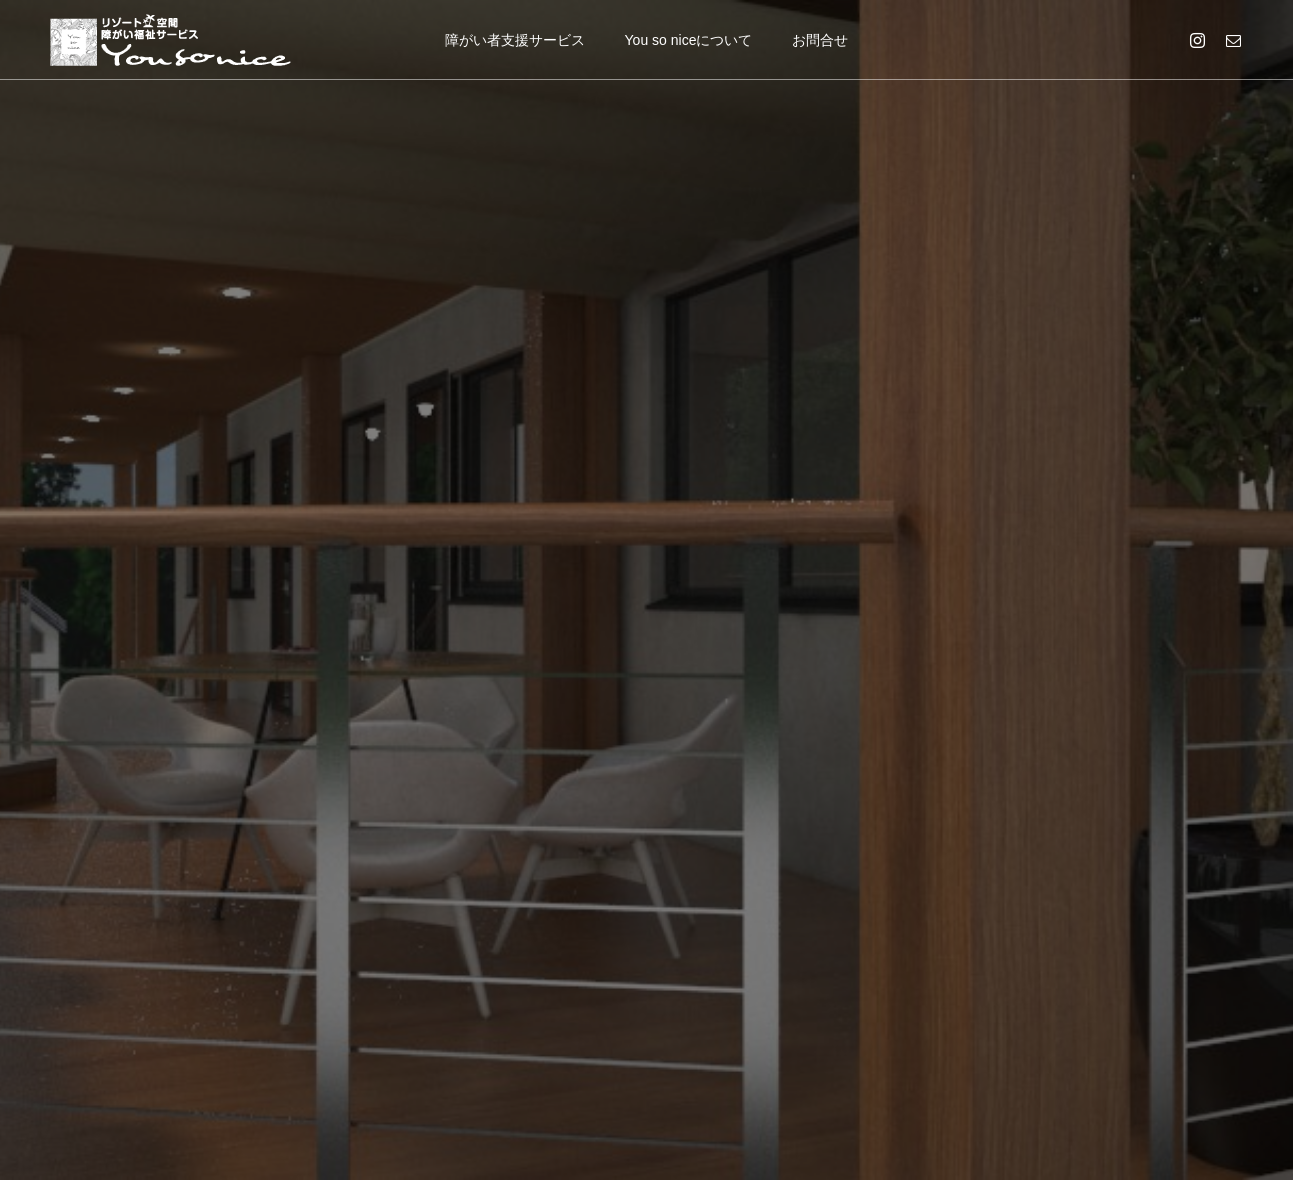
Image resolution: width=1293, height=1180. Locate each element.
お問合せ (820, 40)
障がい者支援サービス (515, 40)
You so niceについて (689, 40)
